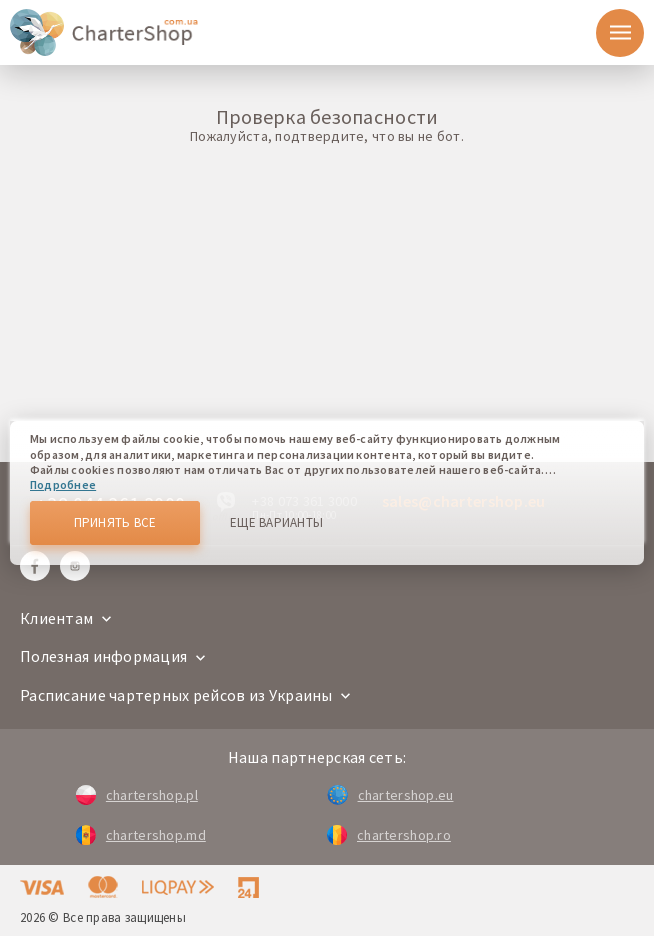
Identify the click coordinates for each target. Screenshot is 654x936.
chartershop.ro (389, 835)
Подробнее (63, 484)
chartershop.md (141, 835)
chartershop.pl (137, 795)
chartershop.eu (390, 795)
